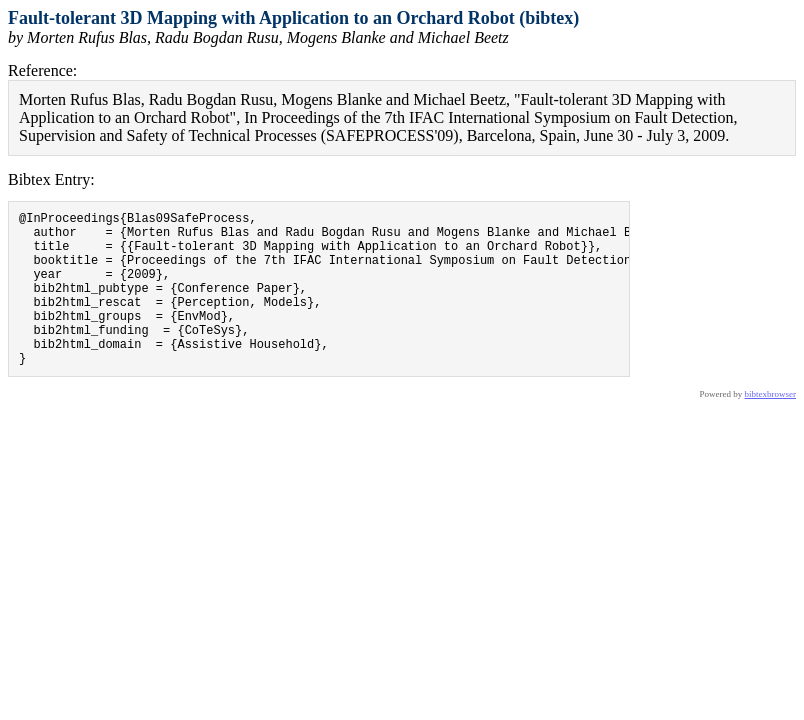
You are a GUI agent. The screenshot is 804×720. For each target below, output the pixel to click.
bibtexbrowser (771, 427)
